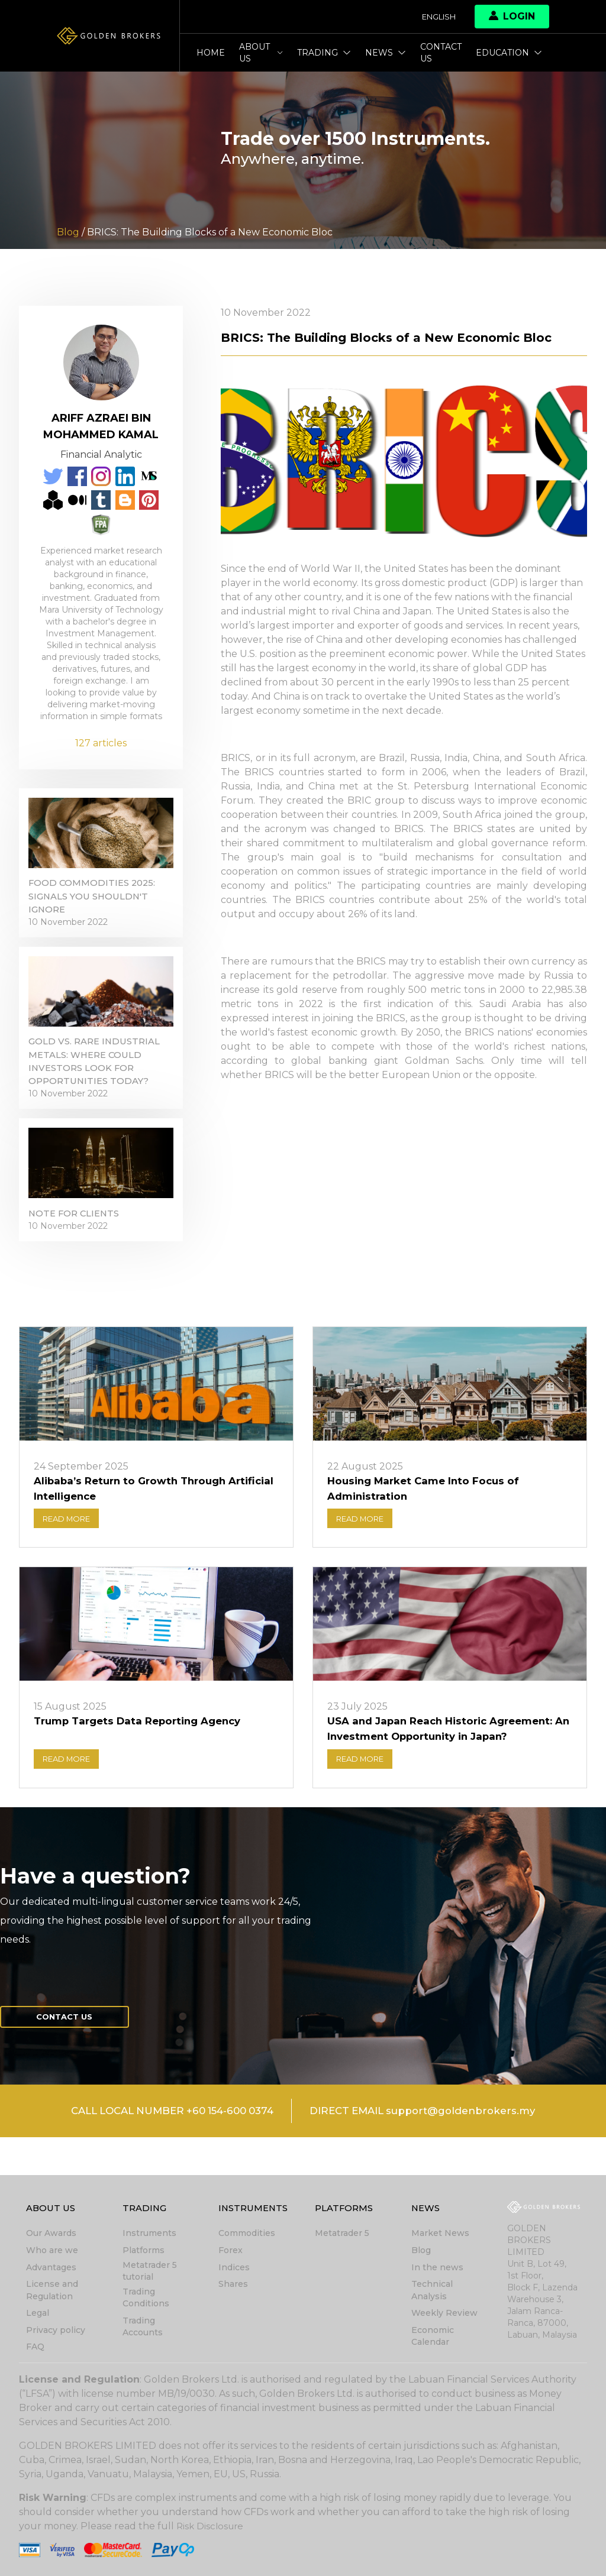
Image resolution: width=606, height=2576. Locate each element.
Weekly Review (444, 2314)
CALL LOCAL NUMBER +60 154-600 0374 (163, 2150)
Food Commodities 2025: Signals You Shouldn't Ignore (95, 905)
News (385, 52)
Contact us (441, 52)
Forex (230, 2252)
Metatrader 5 (342, 2236)
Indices (234, 2269)
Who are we (52, 2252)
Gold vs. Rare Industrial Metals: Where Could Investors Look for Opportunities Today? (98, 1080)
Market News (440, 2236)
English (435, 16)
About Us (261, 52)
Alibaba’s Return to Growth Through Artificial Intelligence (135, 1518)
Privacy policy (55, 2330)
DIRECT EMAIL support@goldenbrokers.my (433, 2150)
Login (512, 16)
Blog (421, 2252)
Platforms (144, 2252)
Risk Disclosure (211, 2526)
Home (210, 52)
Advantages (51, 2269)
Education (509, 52)
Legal (37, 2314)
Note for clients (77, 1241)
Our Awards (51, 2236)
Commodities (246, 2236)
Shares (233, 2285)
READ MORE (71, 1550)
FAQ (35, 2347)
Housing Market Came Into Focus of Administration (427, 1518)
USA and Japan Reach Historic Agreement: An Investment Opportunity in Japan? (447, 1763)
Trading (324, 52)
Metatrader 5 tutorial (150, 2272)
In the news (437, 2269)
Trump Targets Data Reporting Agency (144, 1755)
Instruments (149, 2236)
